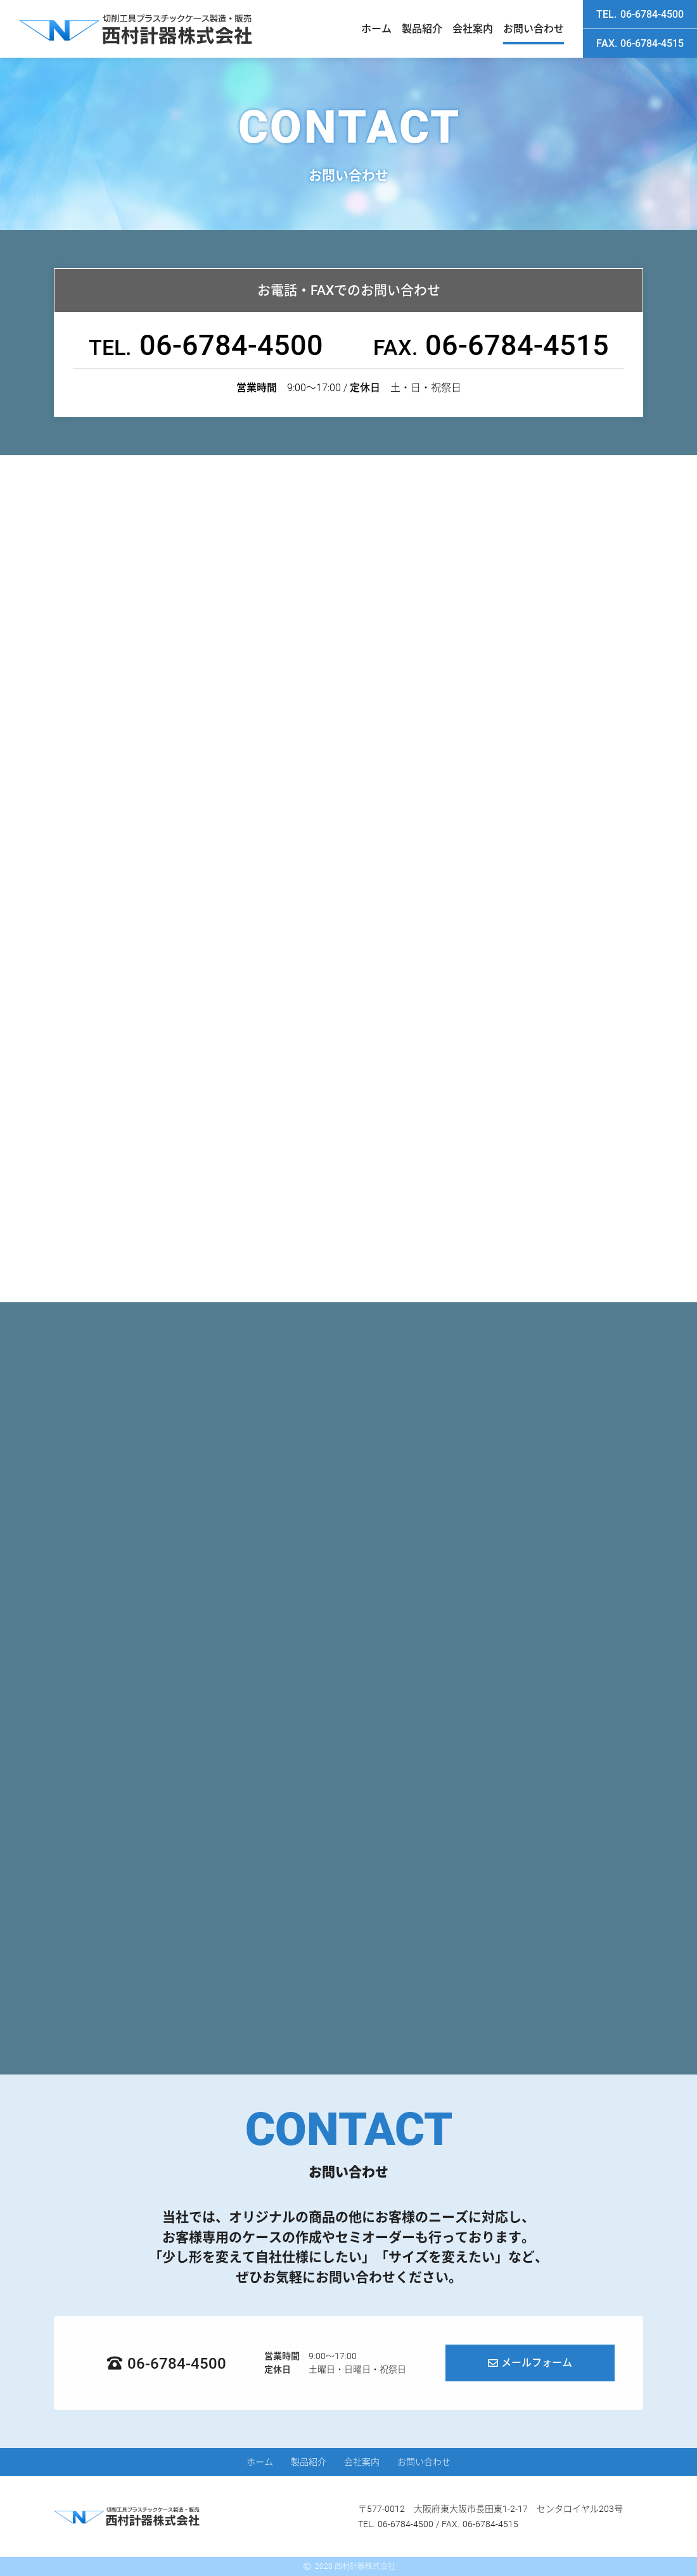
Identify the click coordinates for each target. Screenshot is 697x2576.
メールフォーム (536, 2363)
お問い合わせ (533, 29)
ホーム (376, 29)
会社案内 (472, 29)
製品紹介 (422, 29)
